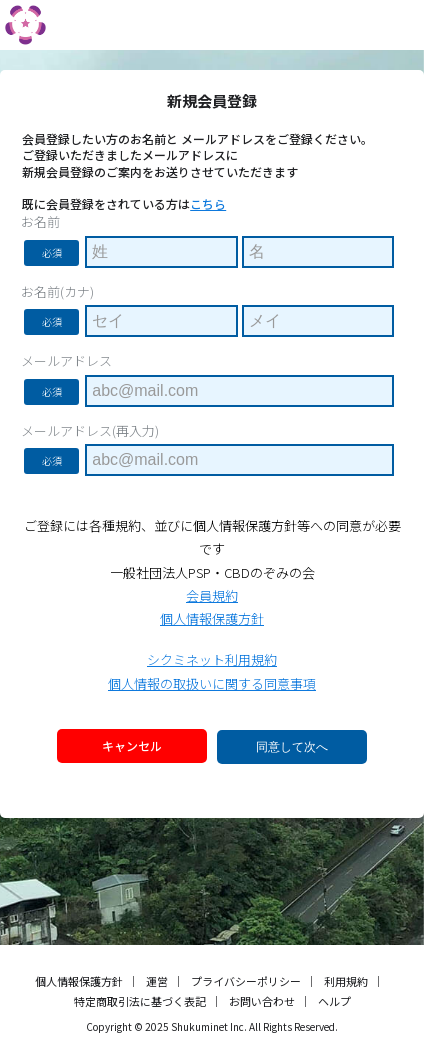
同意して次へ (292, 747)
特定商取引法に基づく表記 (140, 1001)
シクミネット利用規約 (212, 659)
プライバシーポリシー (246, 981)
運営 (157, 981)
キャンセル (132, 745)
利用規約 (346, 981)
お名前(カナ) (57, 292)
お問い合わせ (262, 1001)
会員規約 (212, 595)
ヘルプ (334, 1001)
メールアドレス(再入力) (90, 431)
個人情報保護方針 (212, 618)
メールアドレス (66, 361)
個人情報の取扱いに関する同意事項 (212, 683)
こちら (208, 203)
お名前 (40, 222)
